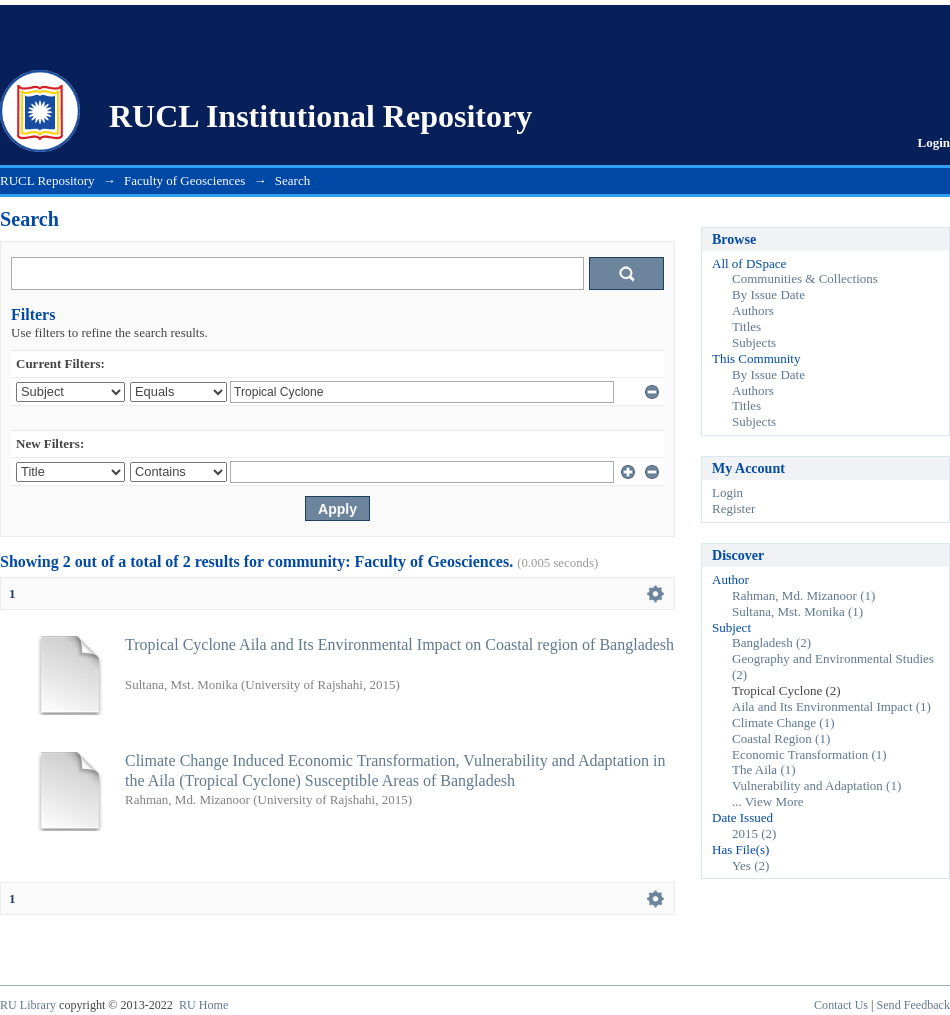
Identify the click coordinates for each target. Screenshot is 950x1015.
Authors (753, 310)
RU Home (203, 1005)
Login (933, 142)
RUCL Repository (47, 180)
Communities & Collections (805, 278)
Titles (746, 326)
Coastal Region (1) (781, 738)
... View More (768, 801)
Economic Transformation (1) (809, 754)
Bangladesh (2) (771, 642)
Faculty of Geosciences (184, 180)
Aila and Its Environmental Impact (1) (831, 706)
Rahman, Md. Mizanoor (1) (803, 595)
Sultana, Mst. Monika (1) (797, 611)
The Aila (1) (764, 769)
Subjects (754, 342)
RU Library (28, 1005)
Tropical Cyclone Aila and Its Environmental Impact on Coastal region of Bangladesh (399, 644)
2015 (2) (754, 833)
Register (733, 508)
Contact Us (841, 1005)
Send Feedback (913, 1005)
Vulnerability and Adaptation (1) (816, 785)
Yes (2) (750, 865)
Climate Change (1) (783, 722)
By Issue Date (768, 294)
